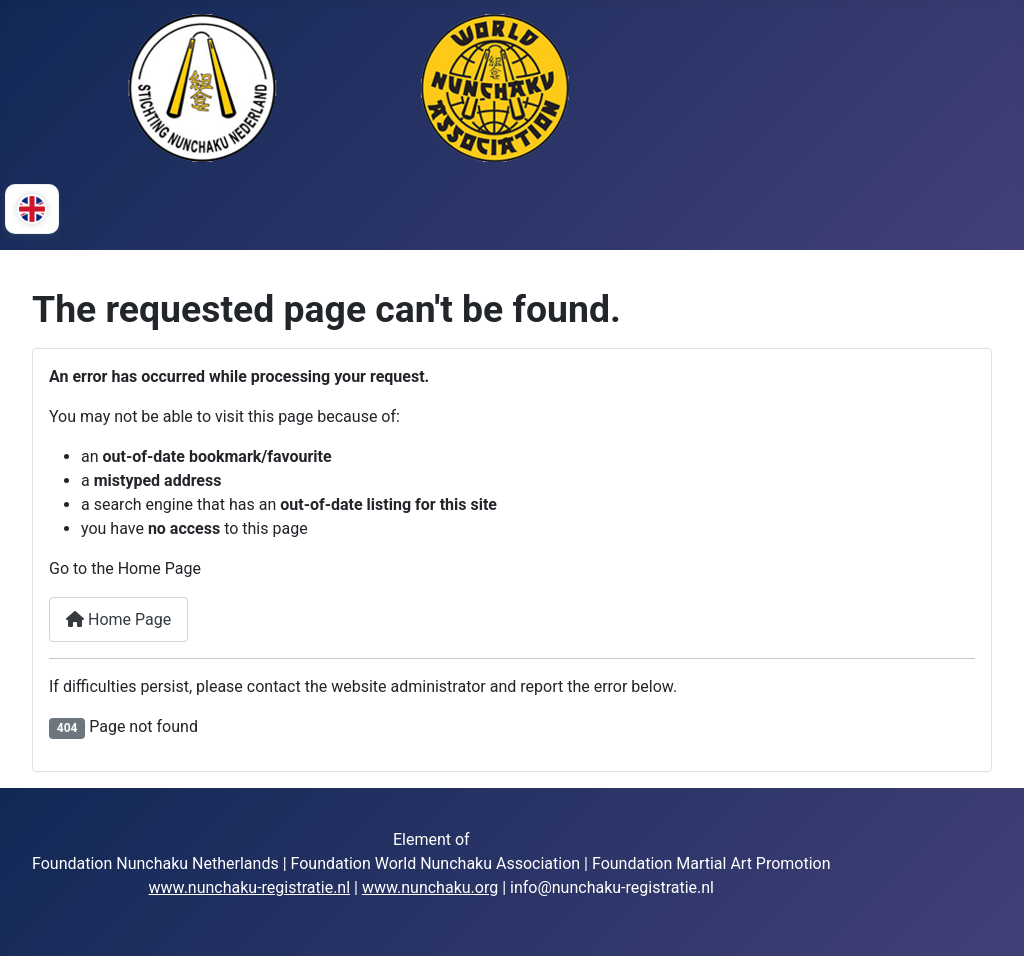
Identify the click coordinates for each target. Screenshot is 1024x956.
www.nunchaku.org (430, 887)
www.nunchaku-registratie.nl (250, 887)
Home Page (118, 619)
